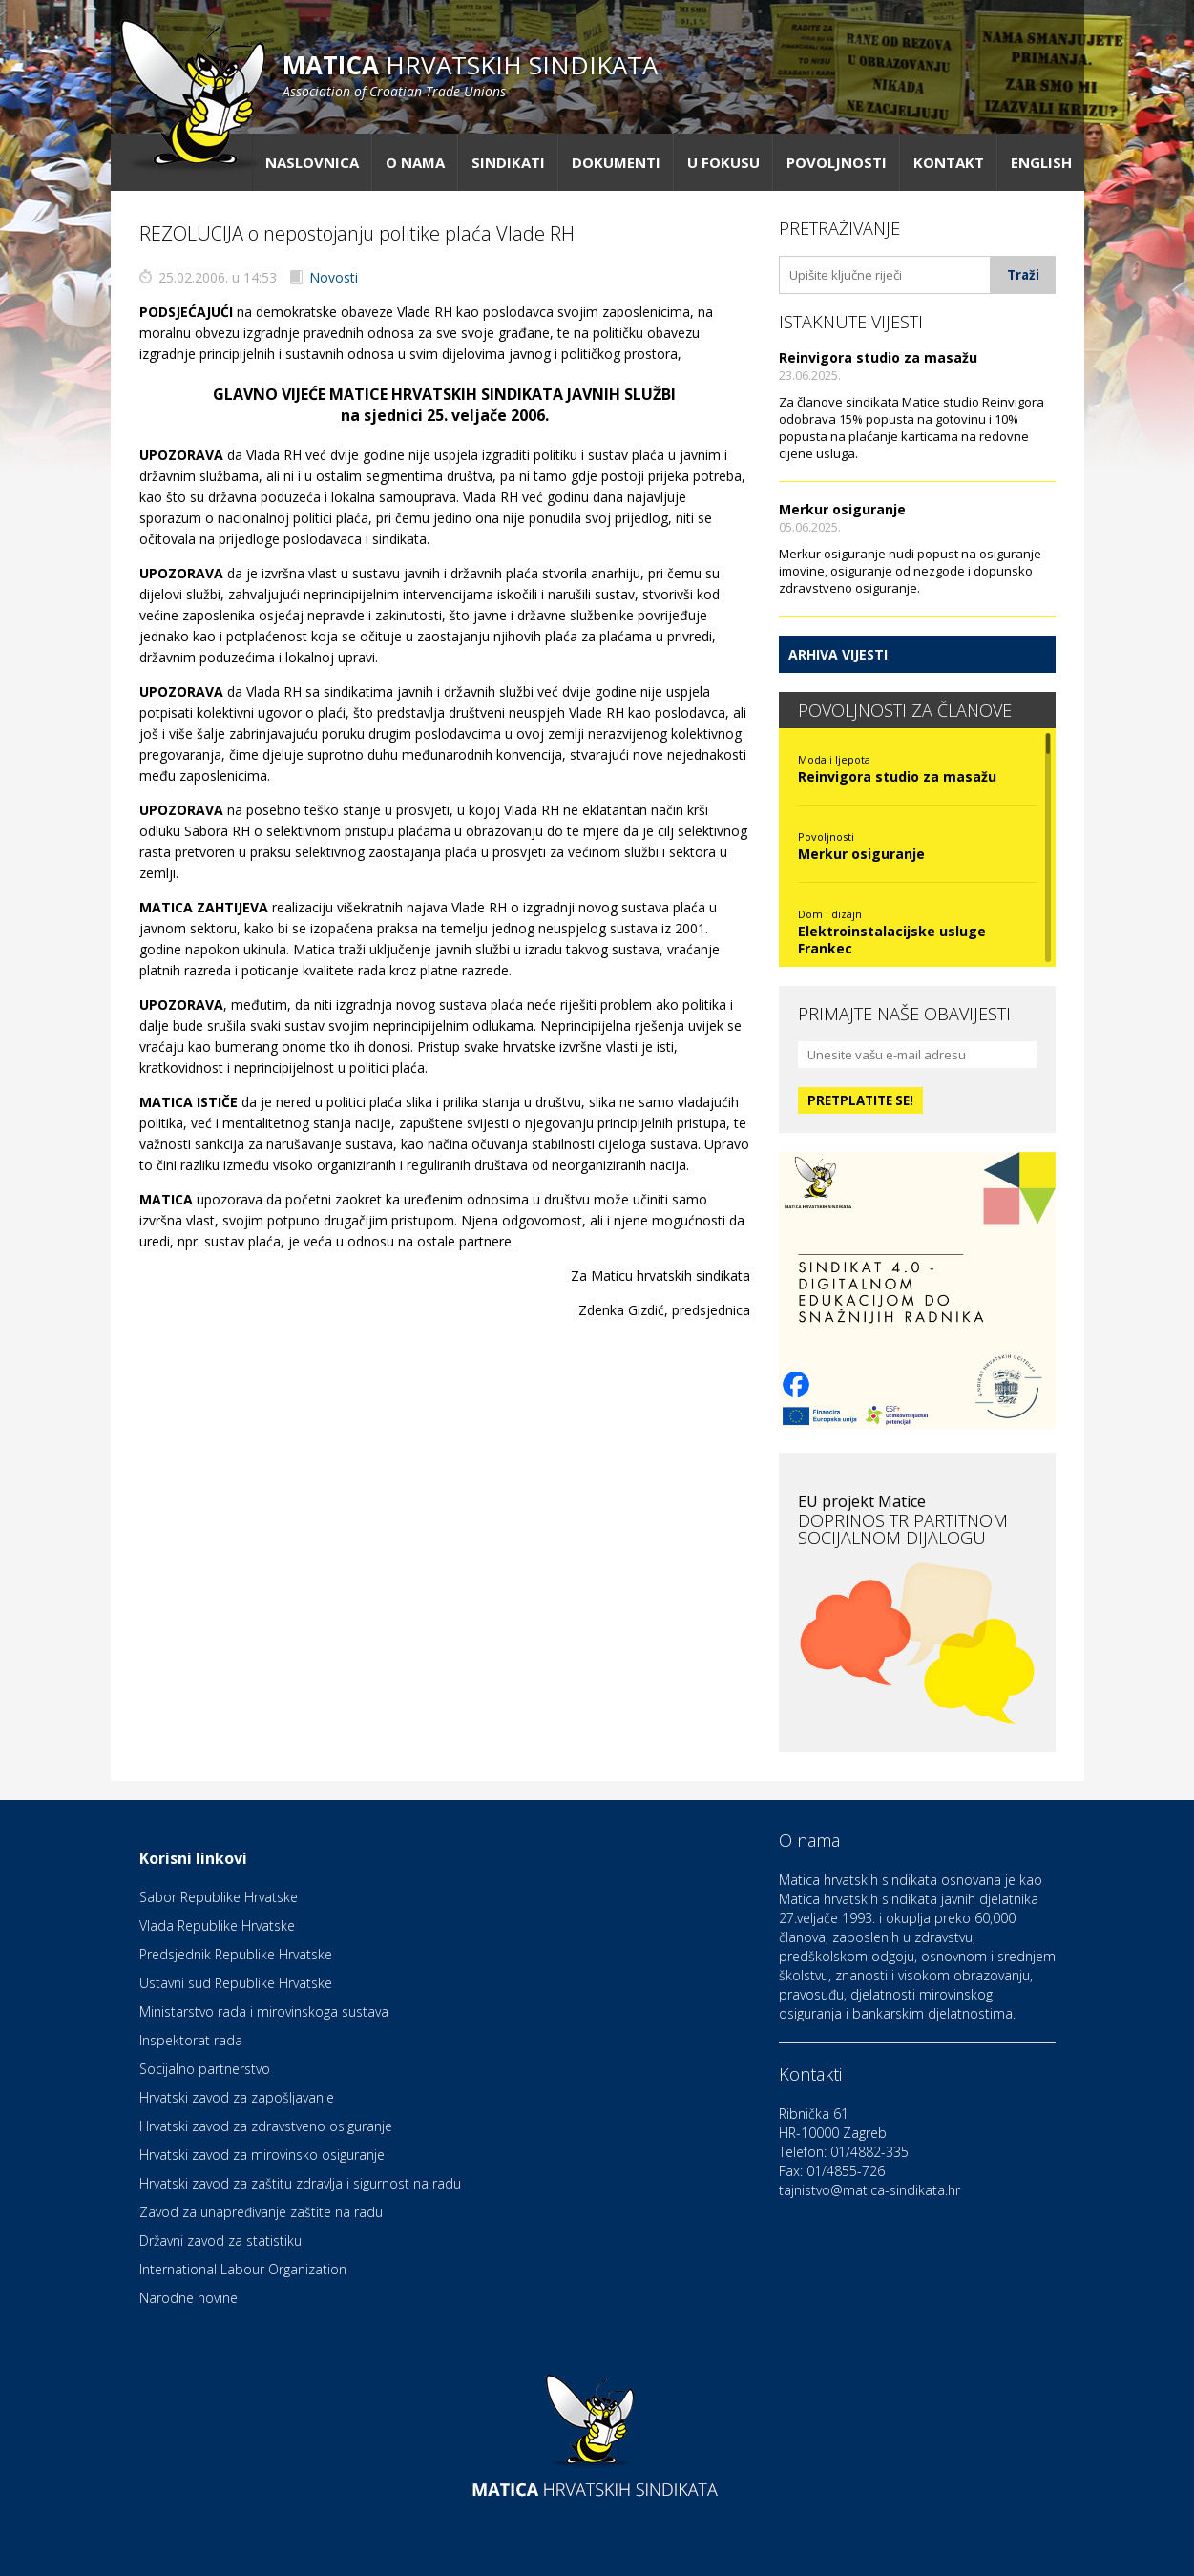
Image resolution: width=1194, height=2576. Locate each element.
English (1041, 162)
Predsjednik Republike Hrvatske (235, 1954)
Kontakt (948, 162)
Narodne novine (188, 2298)
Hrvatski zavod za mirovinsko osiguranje (262, 2155)
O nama (415, 162)
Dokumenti (616, 162)
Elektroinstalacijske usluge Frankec (892, 939)
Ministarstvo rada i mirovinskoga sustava (263, 2011)
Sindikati (508, 162)
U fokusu (723, 162)
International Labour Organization (242, 2269)
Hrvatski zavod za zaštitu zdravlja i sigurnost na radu (300, 2183)
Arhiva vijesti (838, 654)
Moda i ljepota (834, 759)
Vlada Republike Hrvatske (217, 1925)
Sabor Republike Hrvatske (218, 1897)
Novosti (333, 277)
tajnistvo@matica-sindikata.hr (869, 2190)
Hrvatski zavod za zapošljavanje (236, 2097)
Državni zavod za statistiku (220, 2240)
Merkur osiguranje (842, 509)
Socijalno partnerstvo (204, 2069)
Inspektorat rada (190, 2040)
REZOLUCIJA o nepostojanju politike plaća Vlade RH (357, 233)
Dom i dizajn (830, 914)
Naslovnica (312, 162)
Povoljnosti (836, 162)
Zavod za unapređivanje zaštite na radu (261, 2212)
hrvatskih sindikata (470, 74)
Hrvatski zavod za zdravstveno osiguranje (265, 2126)
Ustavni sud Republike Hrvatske (235, 1983)
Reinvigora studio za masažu (878, 357)
